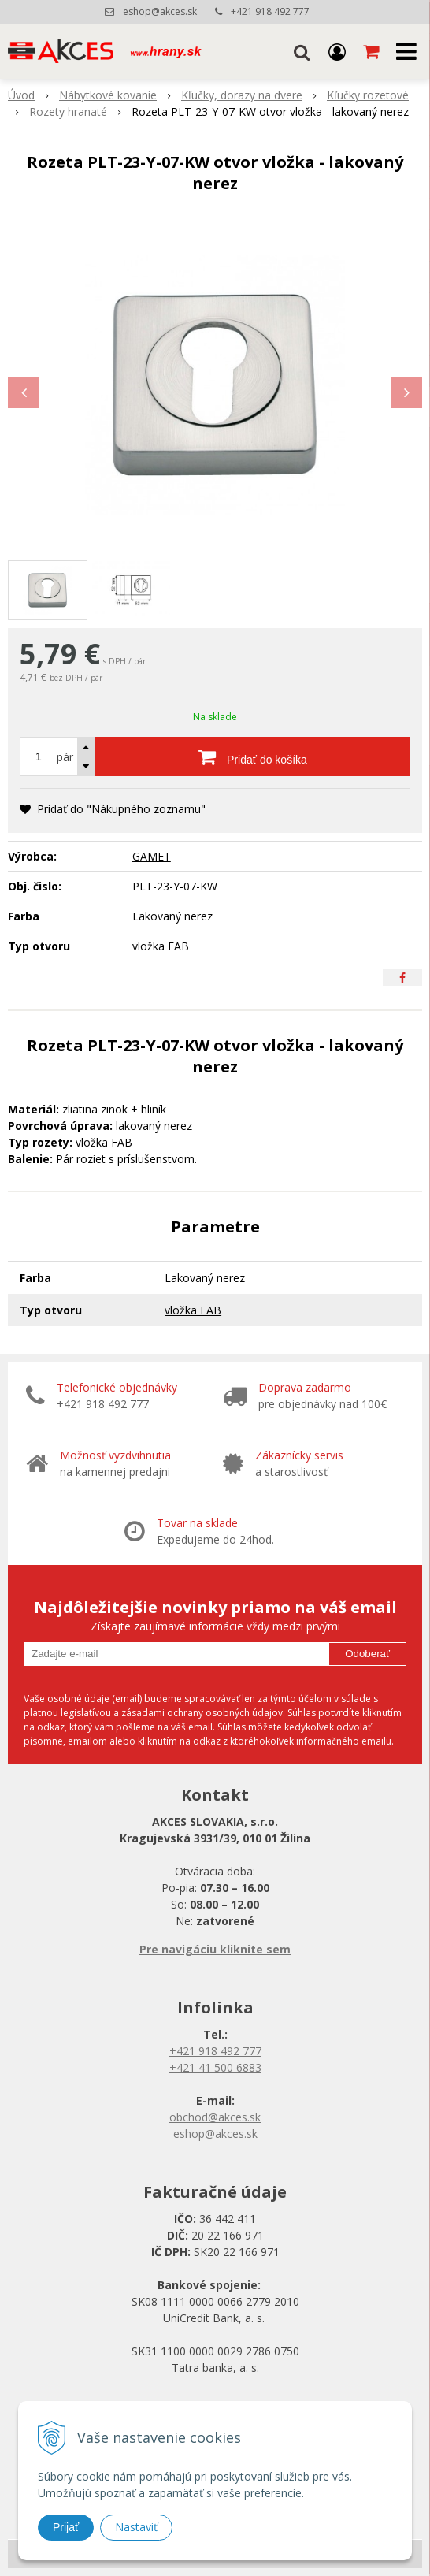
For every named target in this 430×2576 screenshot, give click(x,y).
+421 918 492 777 (270, 11)
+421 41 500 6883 (215, 2067)
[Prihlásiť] (337, 51)
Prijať (66, 2527)
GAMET (151, 856)
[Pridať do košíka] (252, 756)
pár (65, 756)
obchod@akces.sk (215, 2116)
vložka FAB (193, 1310)
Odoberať (367, 1654)
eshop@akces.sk (160, 11)
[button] (301, 51)
